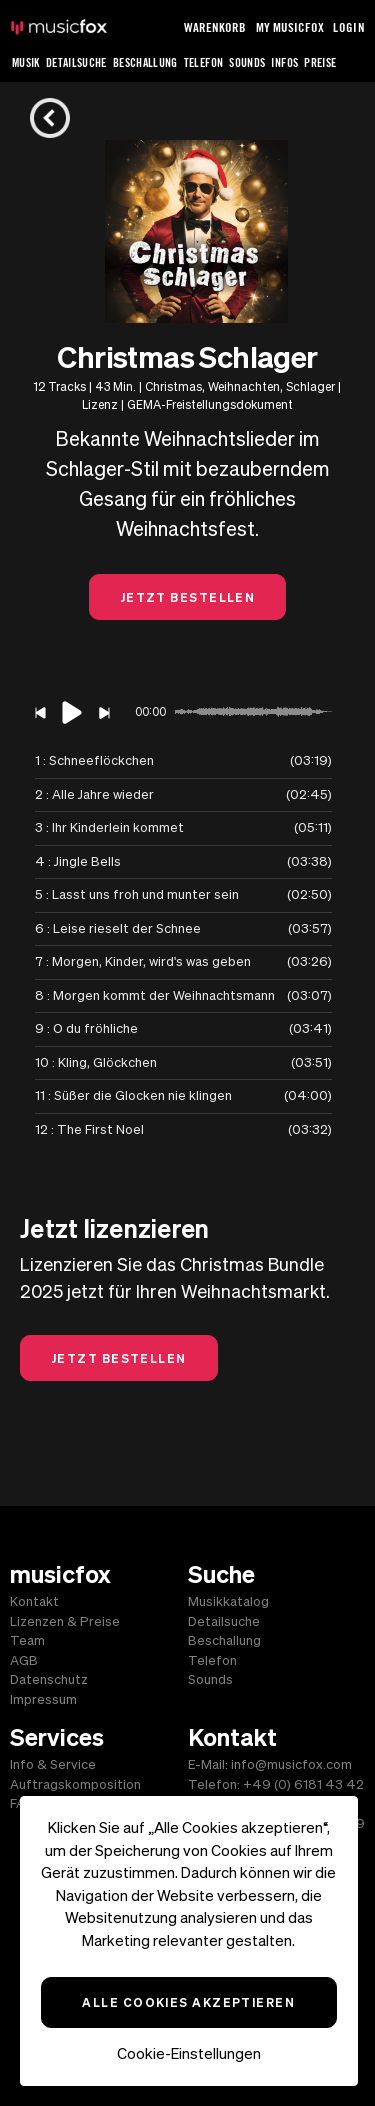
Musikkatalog (228, 1601)
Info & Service (53, 1764)
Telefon (204, 62)
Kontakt (34, 1601)
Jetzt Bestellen (188, 597)
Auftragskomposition (75, 1784)
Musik (26, 62)
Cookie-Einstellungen (189, 2053)
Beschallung (145, 62)
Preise (320, 62)
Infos (284, 62)
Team (27, 1640)
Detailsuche (76, 62)
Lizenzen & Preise (65, 1621)
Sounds (247, 62)
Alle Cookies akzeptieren (188, 2002)
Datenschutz (49, 1679)
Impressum (43, 1699)
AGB (24, 1660)
